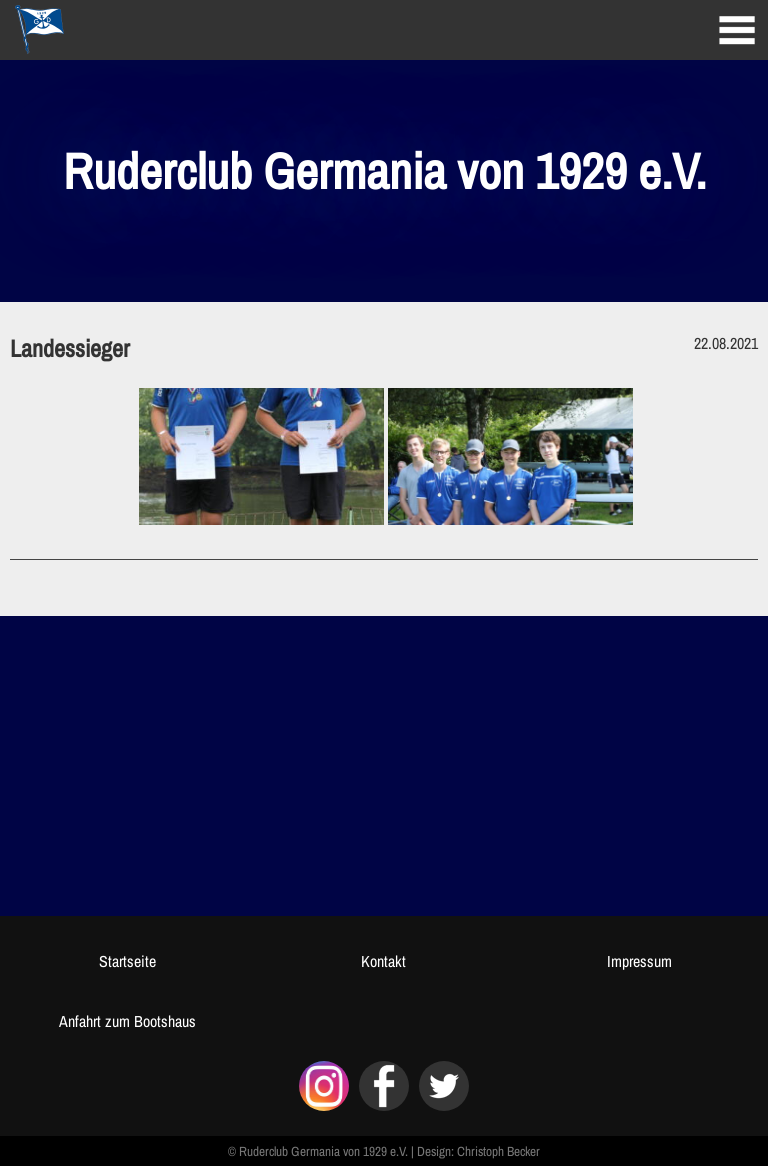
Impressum (639, 961)
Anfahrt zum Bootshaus (127, 1021)
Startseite (127, 961)
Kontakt (383, 961)
